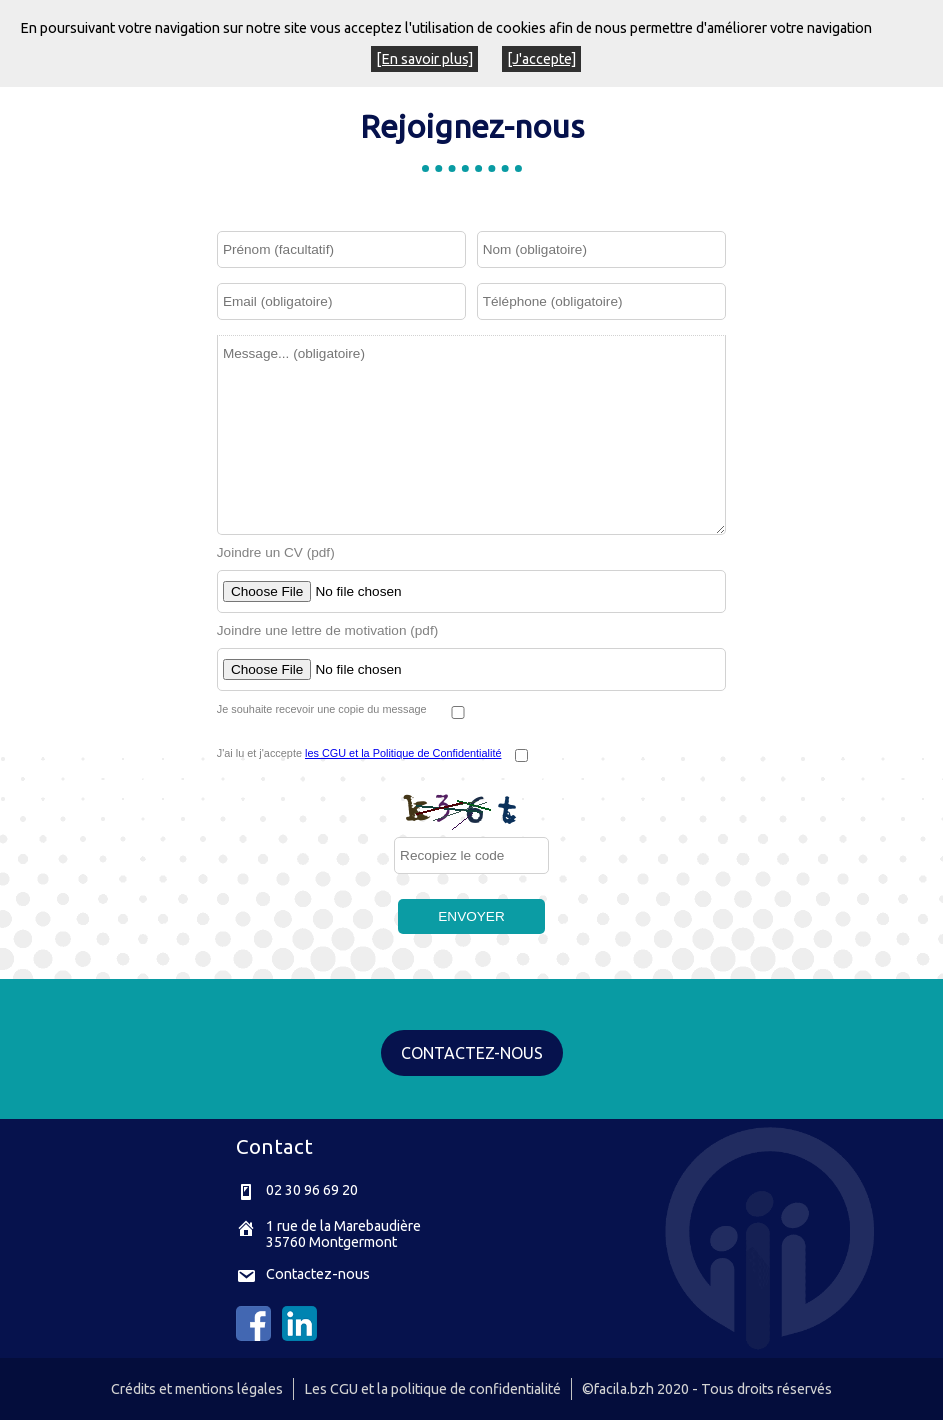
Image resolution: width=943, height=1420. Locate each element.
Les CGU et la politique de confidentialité (432, 1389)
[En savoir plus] (424, 59)
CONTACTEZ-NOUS (472, 1053)
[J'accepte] (541, 59)
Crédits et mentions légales (197, 1389)
